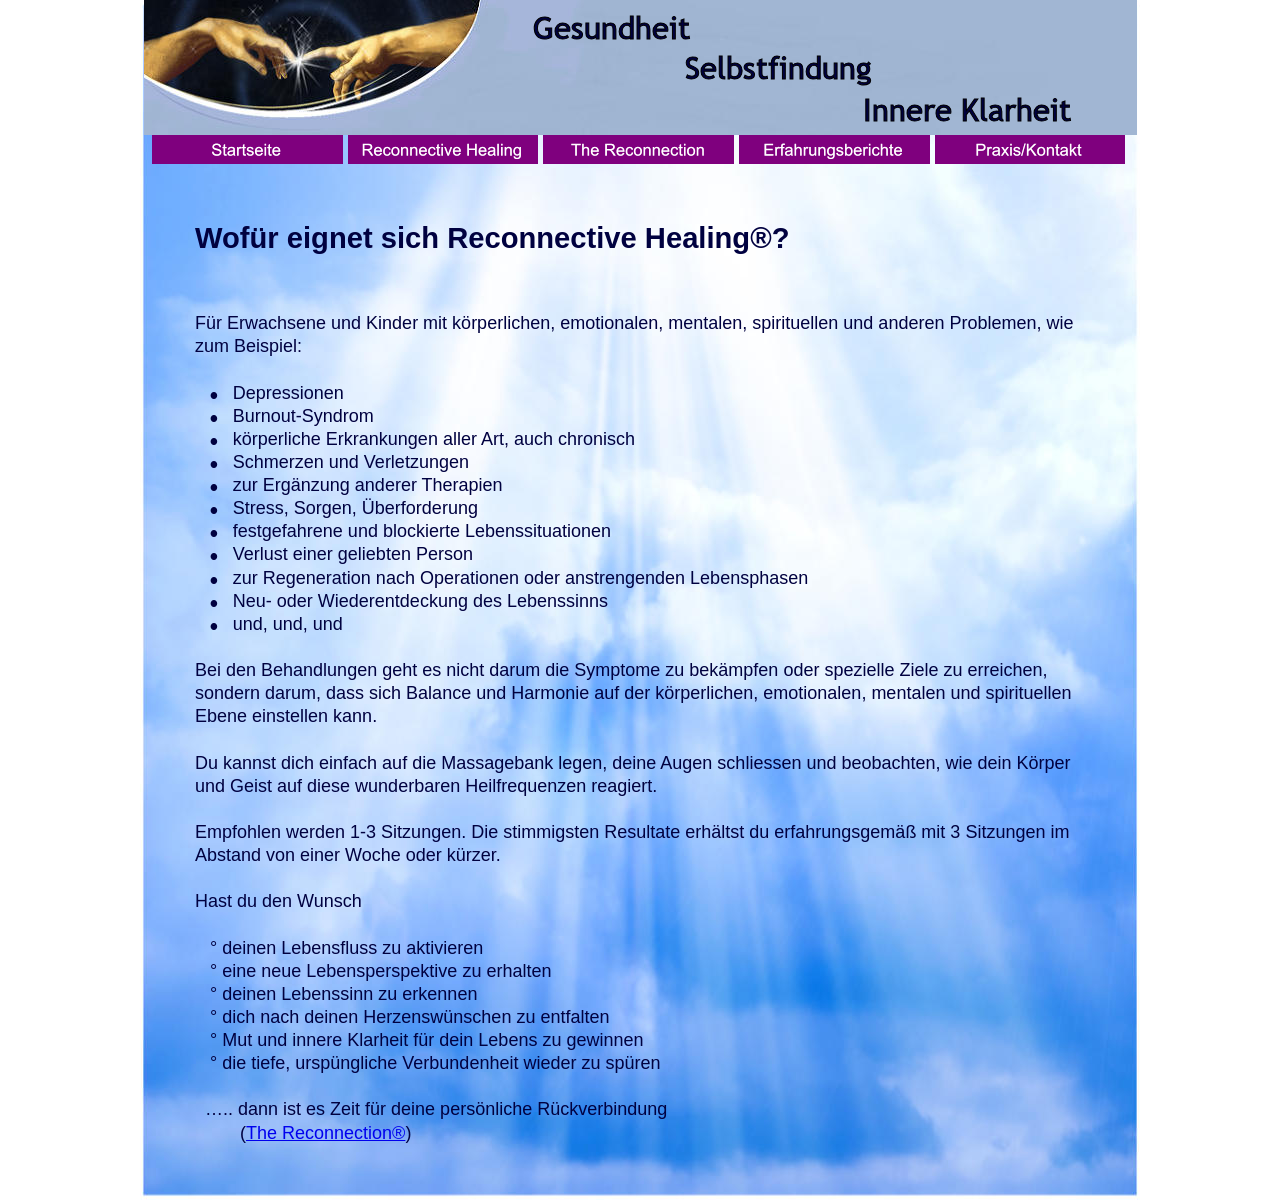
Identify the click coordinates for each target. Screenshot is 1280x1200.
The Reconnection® (325, 1133)
